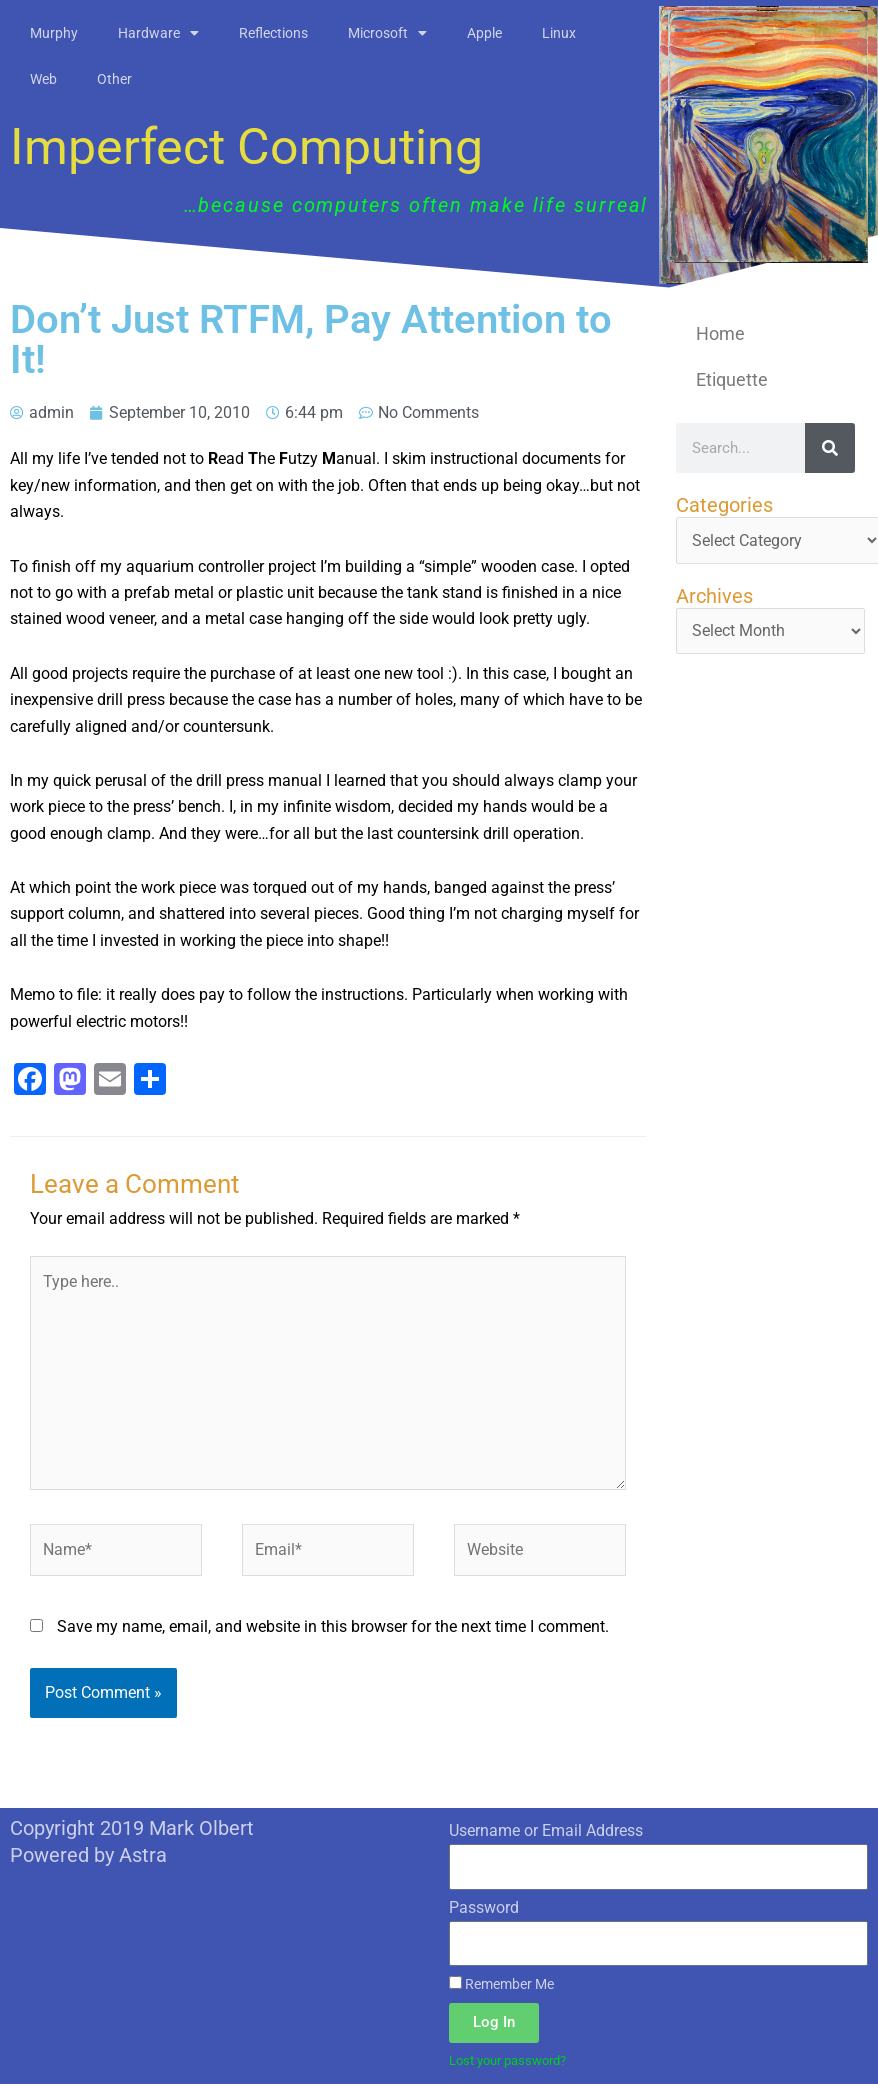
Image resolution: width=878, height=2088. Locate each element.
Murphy (54, 33)
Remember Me (501, 1989)
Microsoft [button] (387, 33)
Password (484, 1911)
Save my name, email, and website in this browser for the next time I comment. (333, 1630)
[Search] (830, 448)
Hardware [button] (158, 33)
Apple (484, 33)
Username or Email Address (546, 1834)
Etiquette (732, 379)
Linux (559, 33)
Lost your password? (514, 2065)
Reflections (273, 33)
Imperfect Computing (246, 147)
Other (114, 79)
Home (720, 333)
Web (43, 79)
